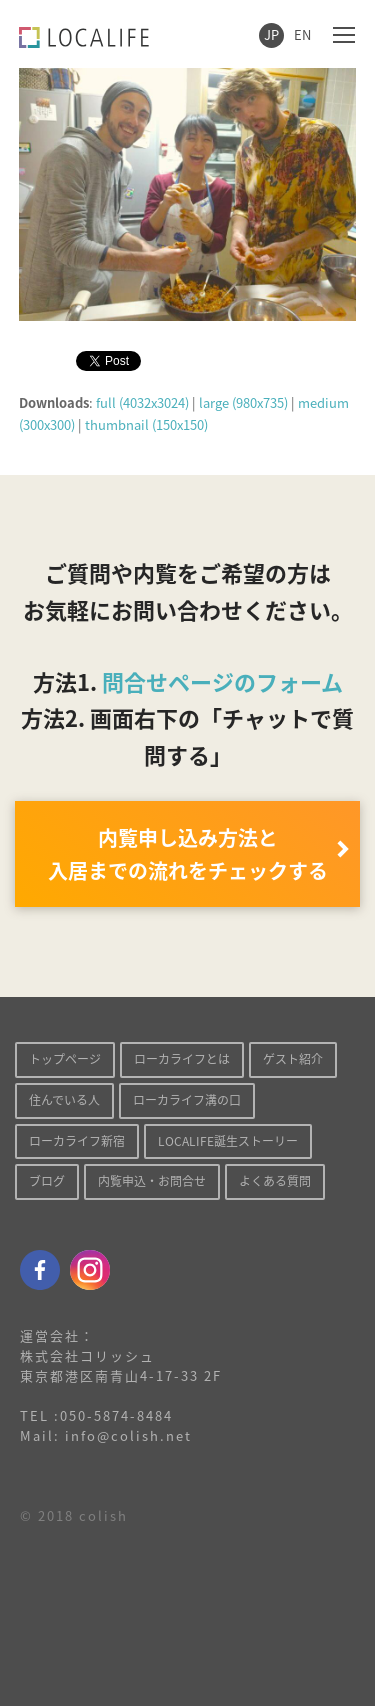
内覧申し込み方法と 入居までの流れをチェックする (188, 854)
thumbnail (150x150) (146, 424)
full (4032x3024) (142, 402)
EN (302, 34)
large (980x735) (243, 402)
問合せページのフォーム (222, 681)
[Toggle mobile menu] (344, 34)
